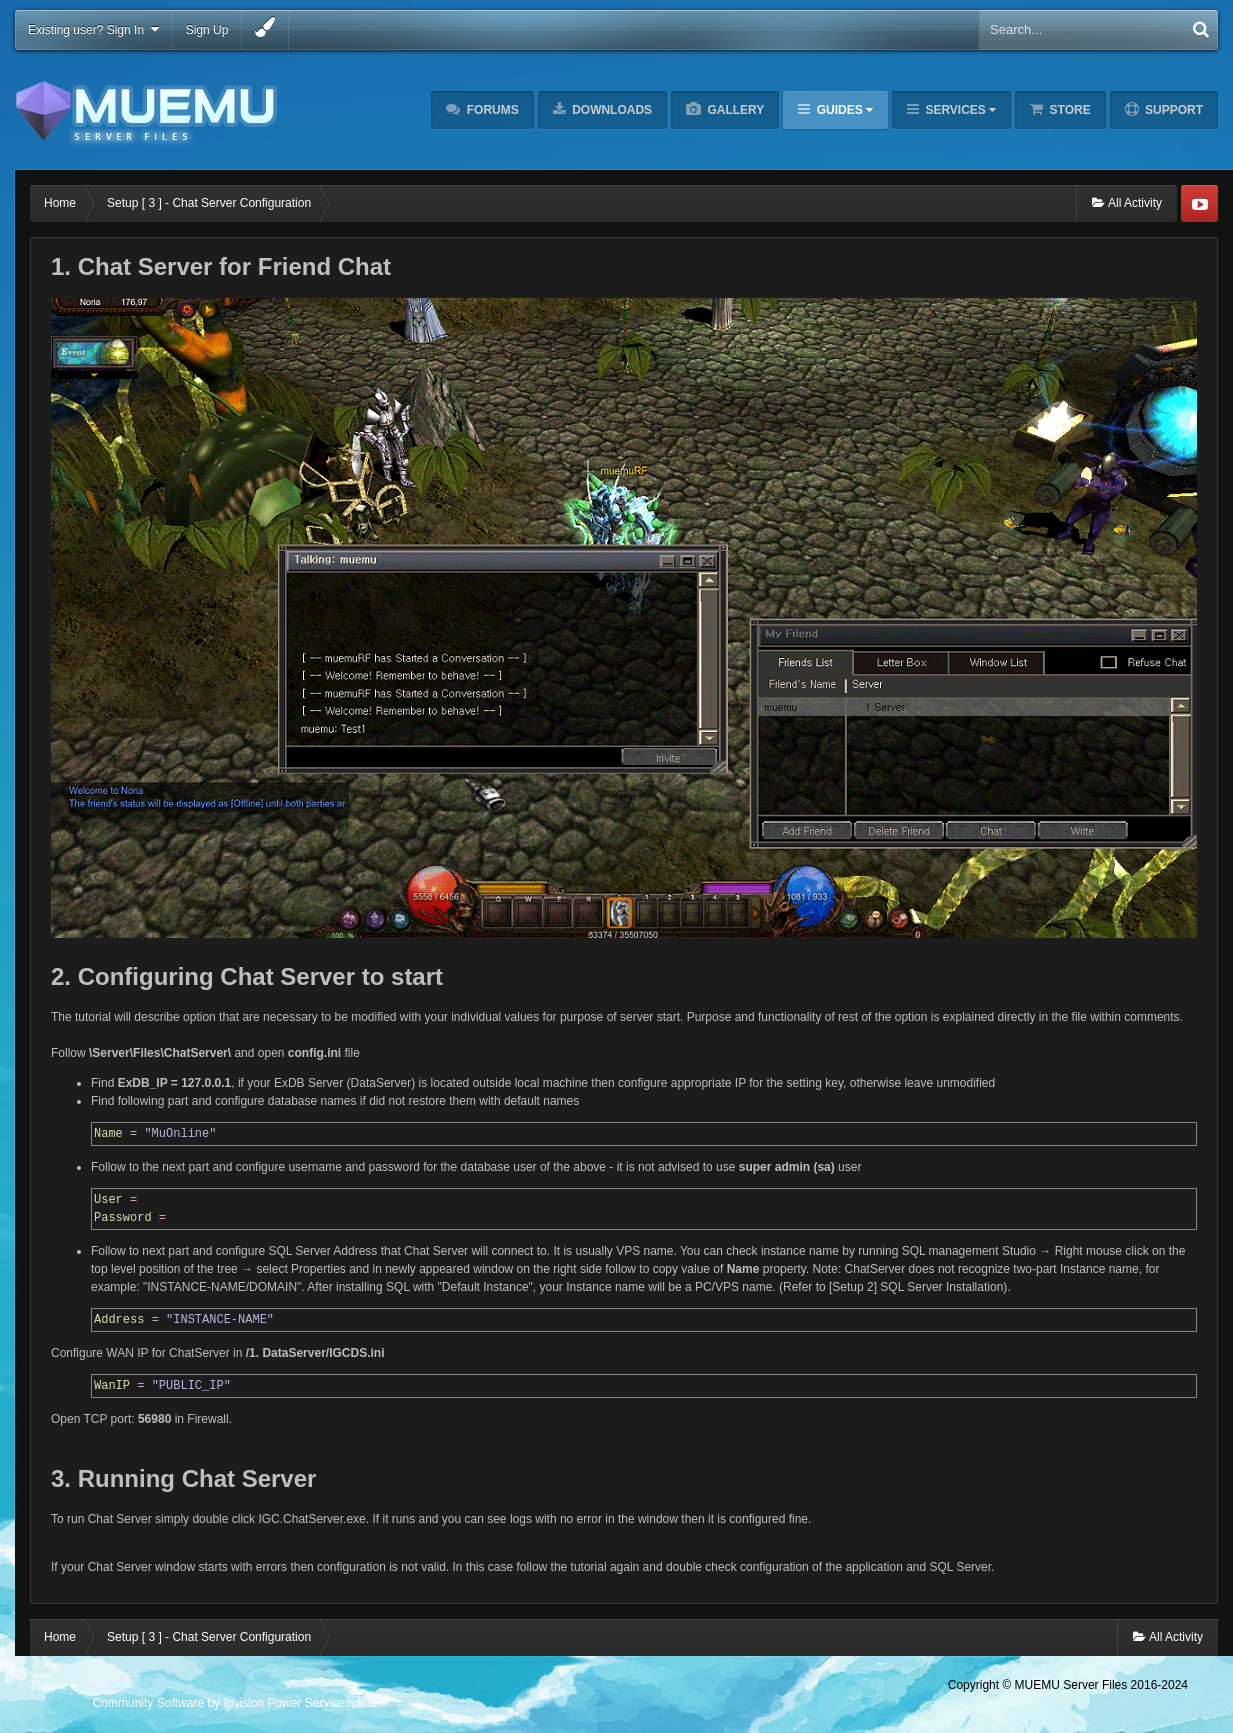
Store (1068, 110)
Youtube (1199, 203)
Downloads (610, 110)
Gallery (734, 110)
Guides (843, 110)
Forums (490, 110)
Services (959, 110)
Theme (54, 1686)
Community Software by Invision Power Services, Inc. (235, 1703)
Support (1172, 110)
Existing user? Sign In (93, 29)
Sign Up (207, 30)
